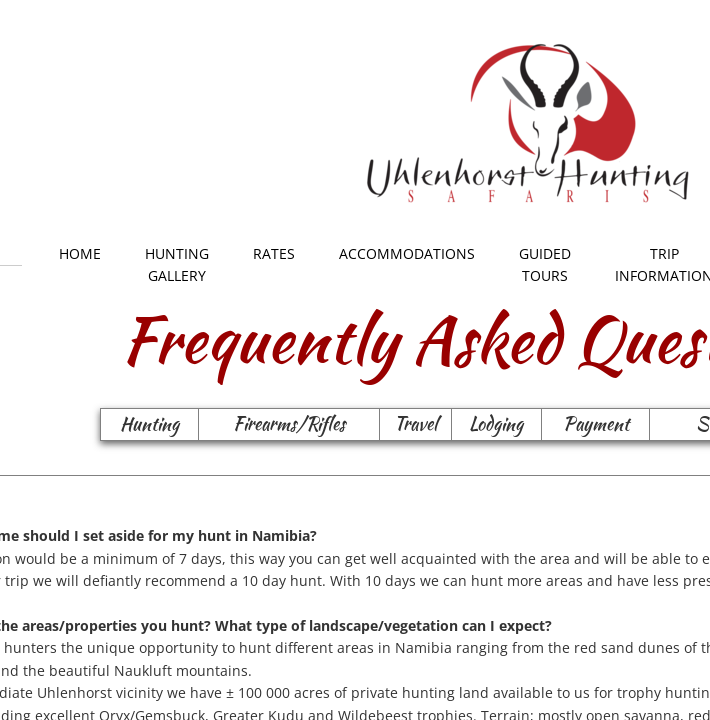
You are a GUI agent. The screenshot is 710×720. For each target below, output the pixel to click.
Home (80, 253)
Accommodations (407, 253)
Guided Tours (545, 264)
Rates (274, 253)
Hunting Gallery (177, 264)
